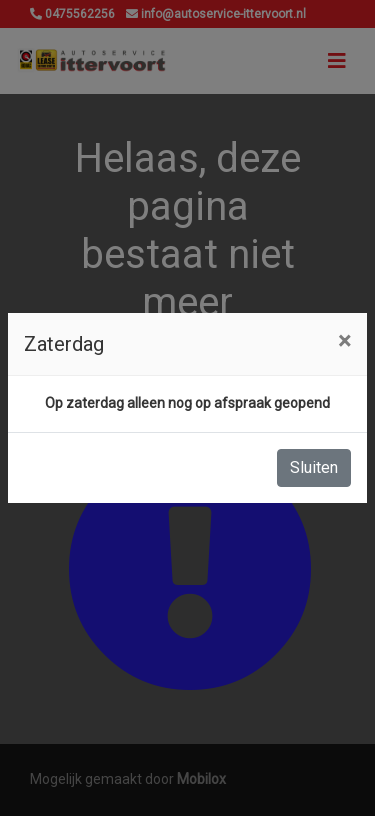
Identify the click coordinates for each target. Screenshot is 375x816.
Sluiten (314, 467)
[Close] (344, 341)
